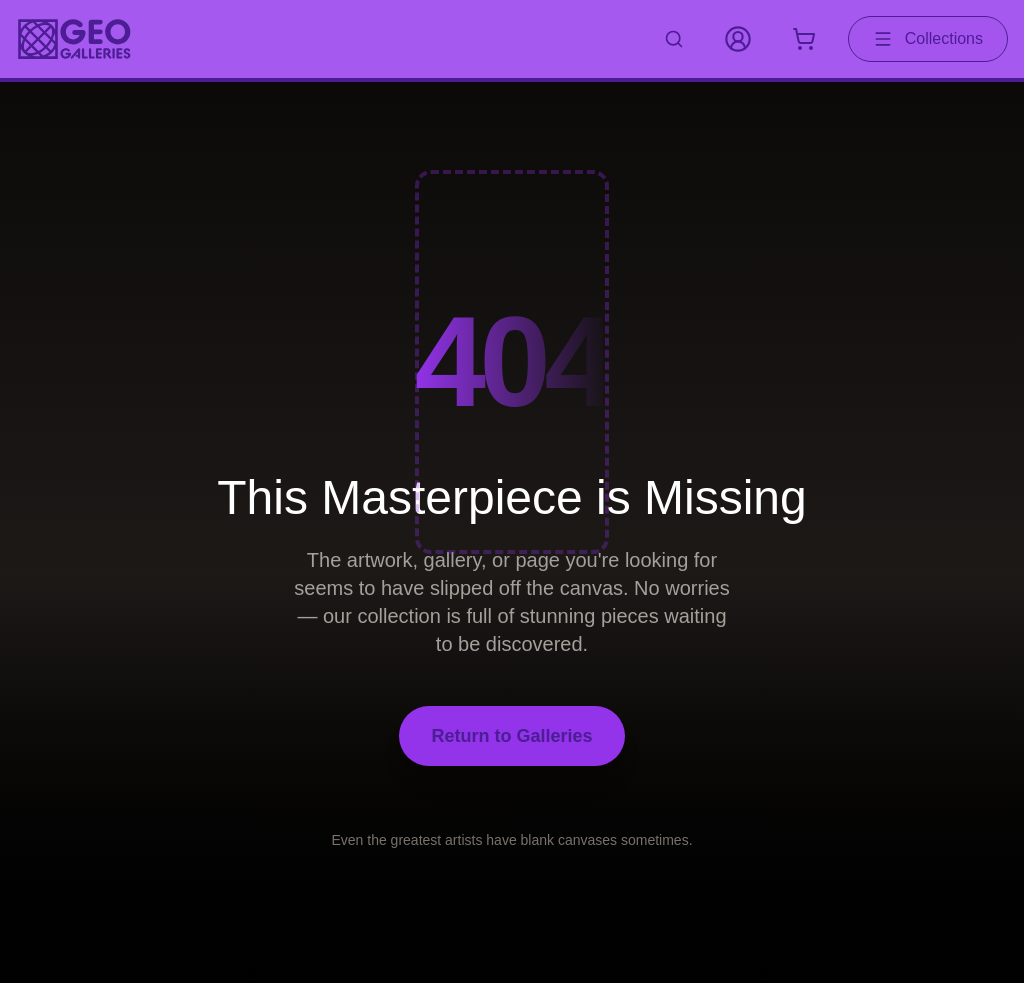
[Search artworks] (674, 39)
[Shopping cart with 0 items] (804, 39)
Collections (928, 39)
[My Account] (738, 39)
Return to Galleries (511, 736)
